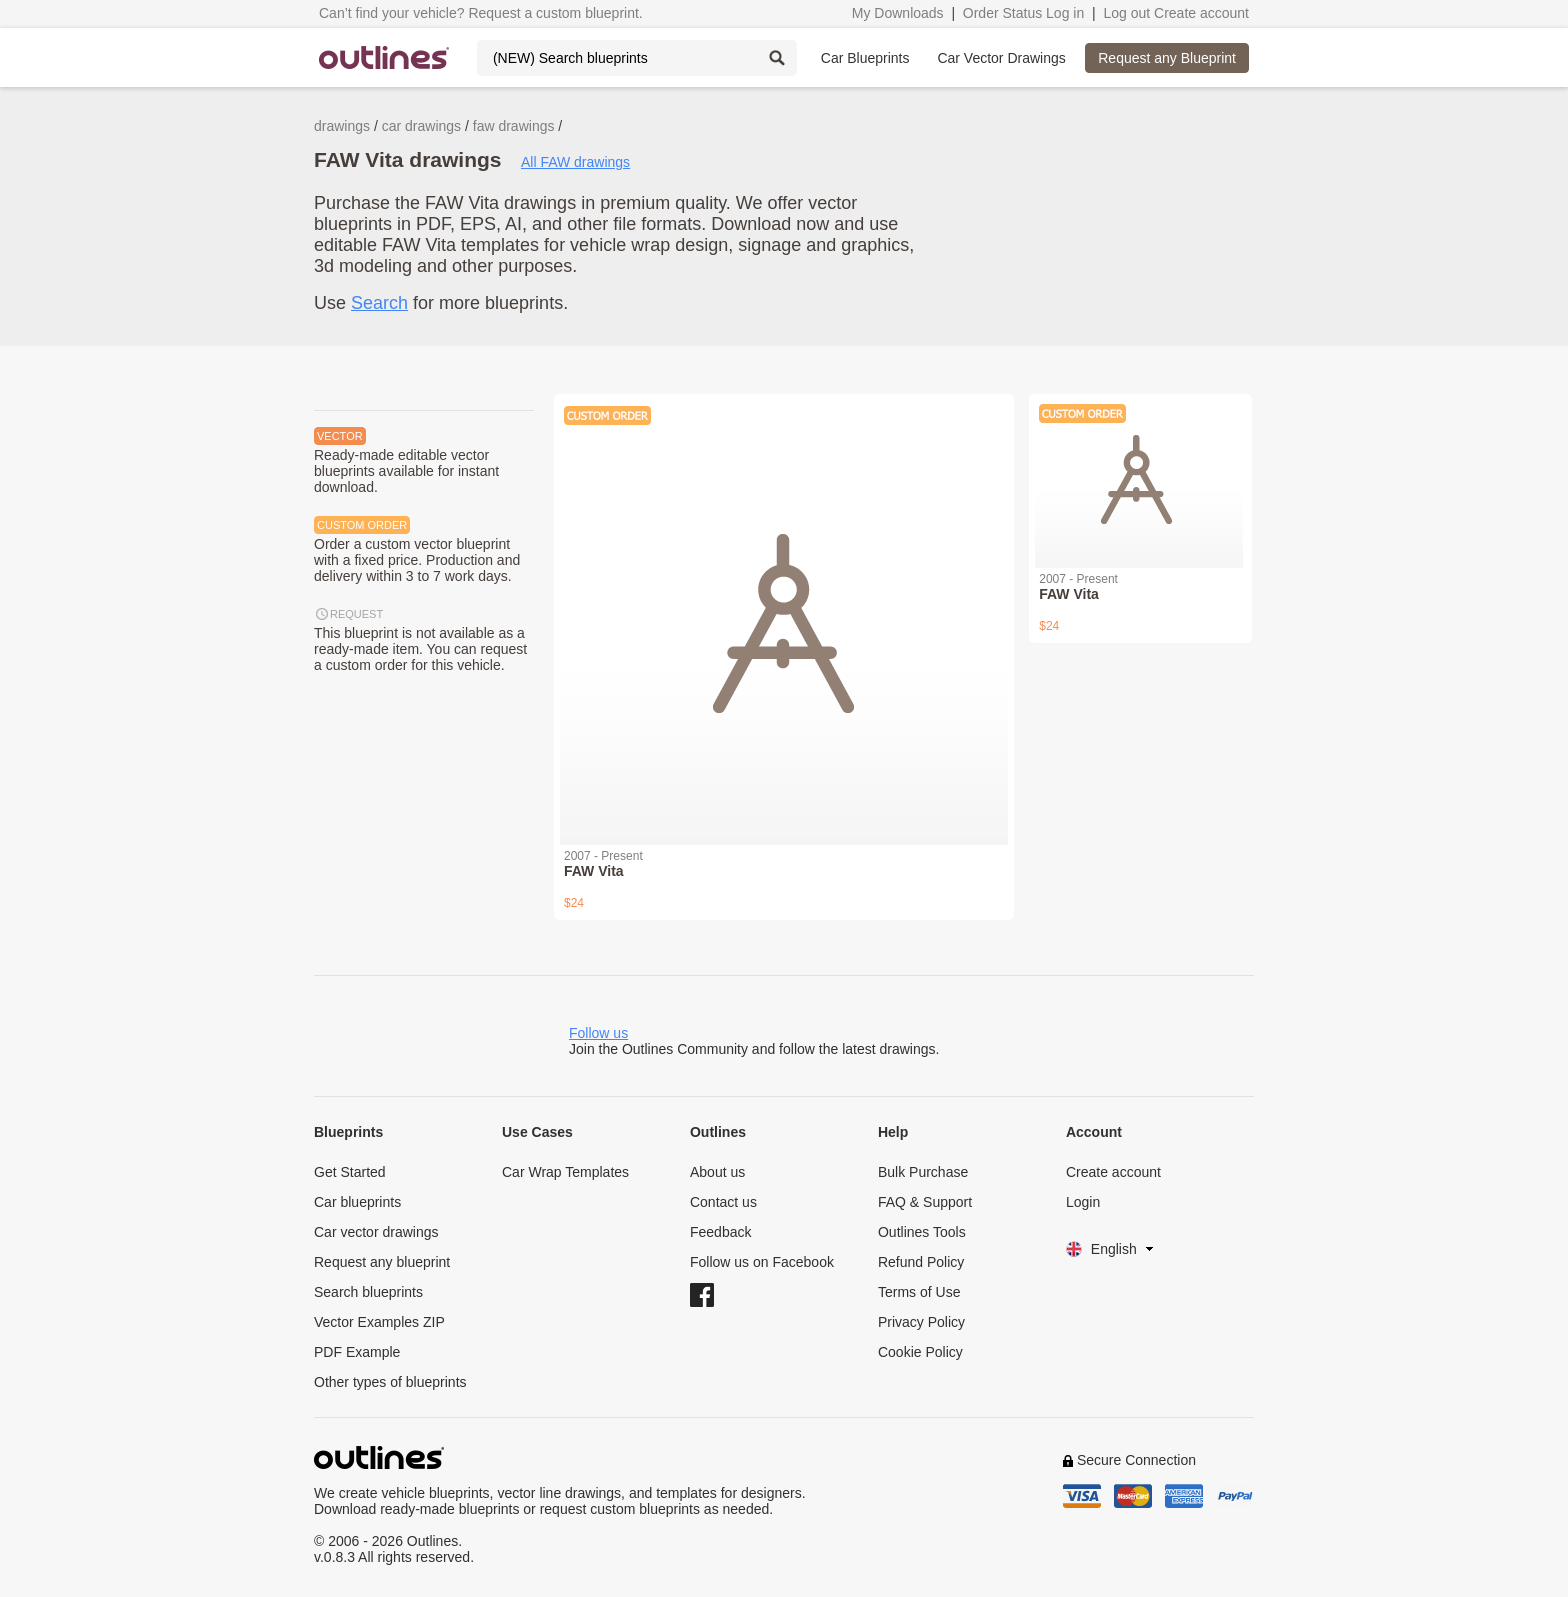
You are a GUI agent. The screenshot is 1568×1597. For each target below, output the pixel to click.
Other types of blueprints (390, 1382)
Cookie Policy (920, 1352)
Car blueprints (357, 1202)
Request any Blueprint (1167, 58)
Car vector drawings (376, 1232)
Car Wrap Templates (565, 1172)
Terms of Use (919, 1292)
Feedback (720, 1232)
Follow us (598, 1033)
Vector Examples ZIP (379, 1322)
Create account (1201, 13)
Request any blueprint (382, 1262)
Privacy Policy (921, 1322)
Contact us (723, 1202)
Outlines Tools (922, 1232)
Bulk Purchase (923, 1172)
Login (1083, 1202)
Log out (1126, 13)
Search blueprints (368, 1292)
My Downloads (898, 13)
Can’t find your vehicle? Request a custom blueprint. (481, 13)
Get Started (350, 1172)
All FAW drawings (575, 162)
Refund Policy (921, 1262)
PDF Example (357, 1352)
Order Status (1002, 13)
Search (379, 303)
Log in (1065, 13)
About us (717, 1172)
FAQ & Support (925, 1202)
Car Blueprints (865, 58)
